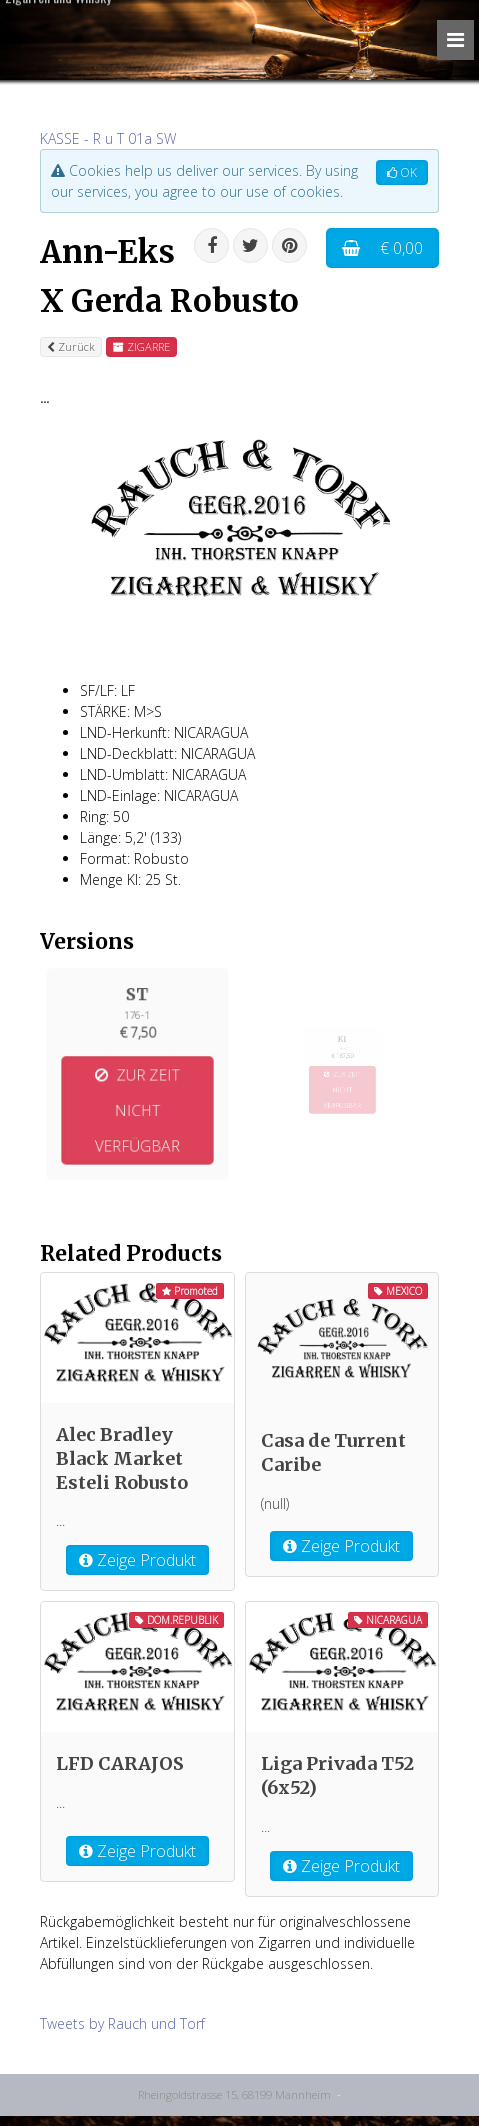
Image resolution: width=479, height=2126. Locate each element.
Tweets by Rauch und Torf (122, 2023)
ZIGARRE (141, 346)
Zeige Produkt (137, 1560)
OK (402, 172)
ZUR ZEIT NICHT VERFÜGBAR (137, 1104)
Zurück (71, 346)
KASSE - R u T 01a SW (108, 138)
